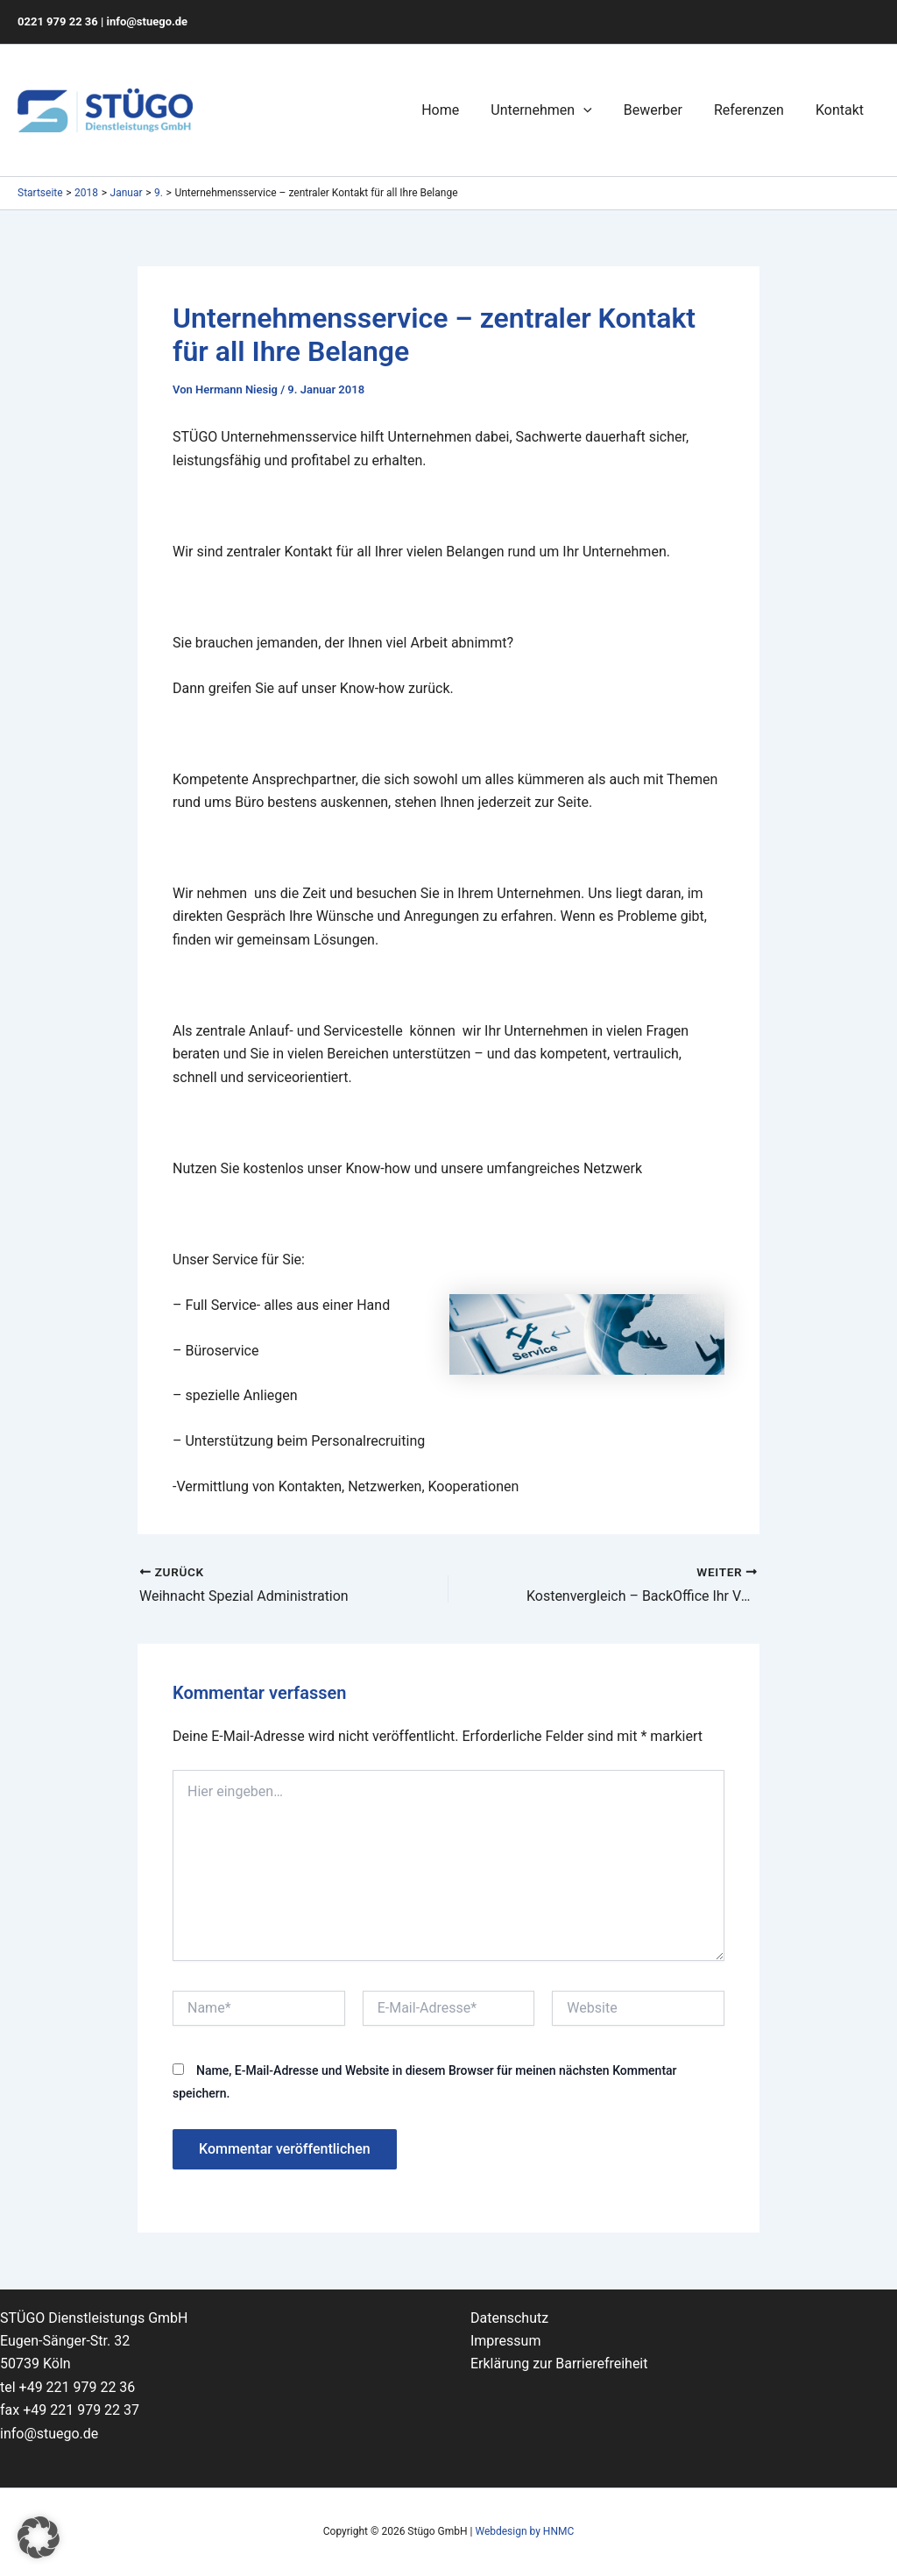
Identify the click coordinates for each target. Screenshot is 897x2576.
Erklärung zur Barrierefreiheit (559, 2363)
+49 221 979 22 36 (77, 2387)
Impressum (505, 2340)
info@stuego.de (147, 21)
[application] (595, 110)
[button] (38, 2537)
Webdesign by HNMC (524, 2531)
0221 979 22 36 (58, 21)
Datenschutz (509, 2318)
